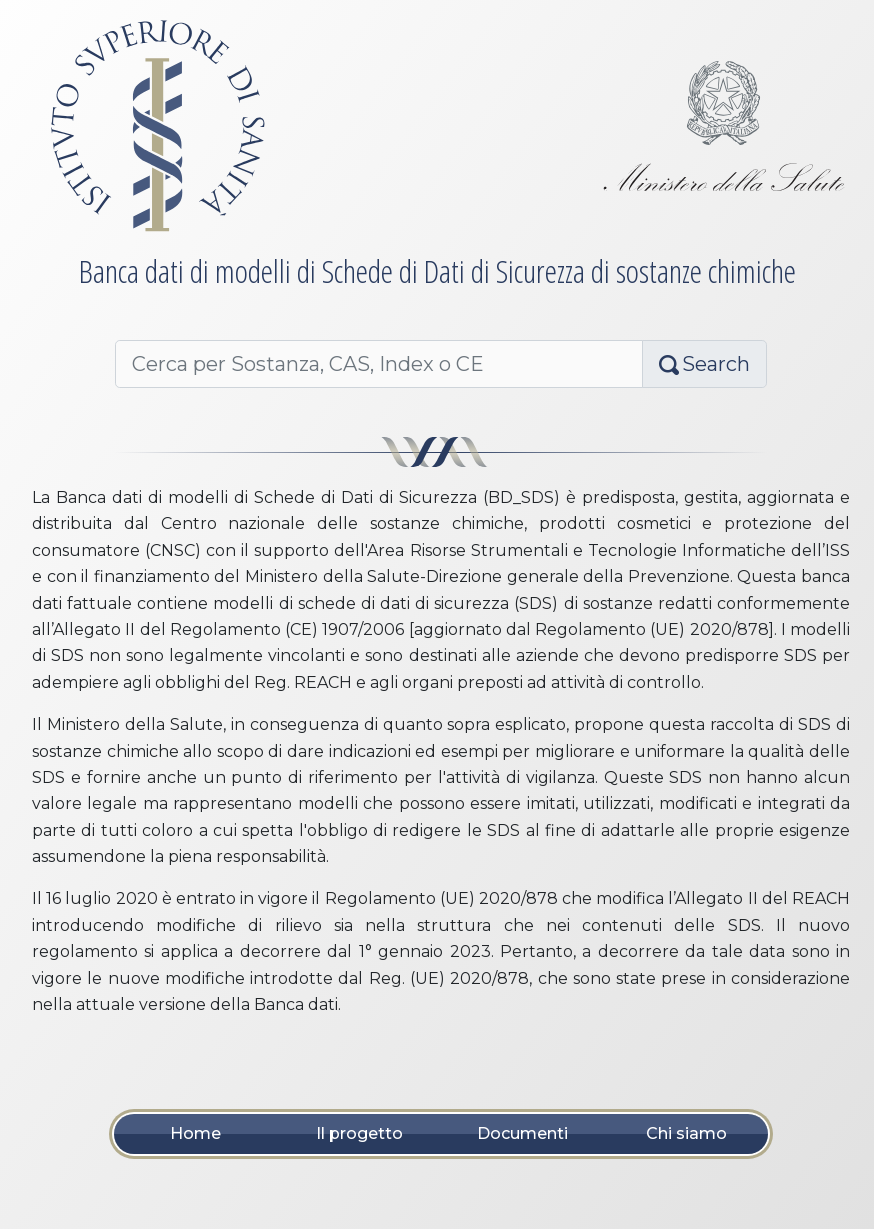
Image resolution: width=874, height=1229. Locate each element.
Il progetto (359, 1133)
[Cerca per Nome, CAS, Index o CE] (379, 364)
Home (195, 1133)
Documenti (522, 1133)
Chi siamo (686, 1133)
